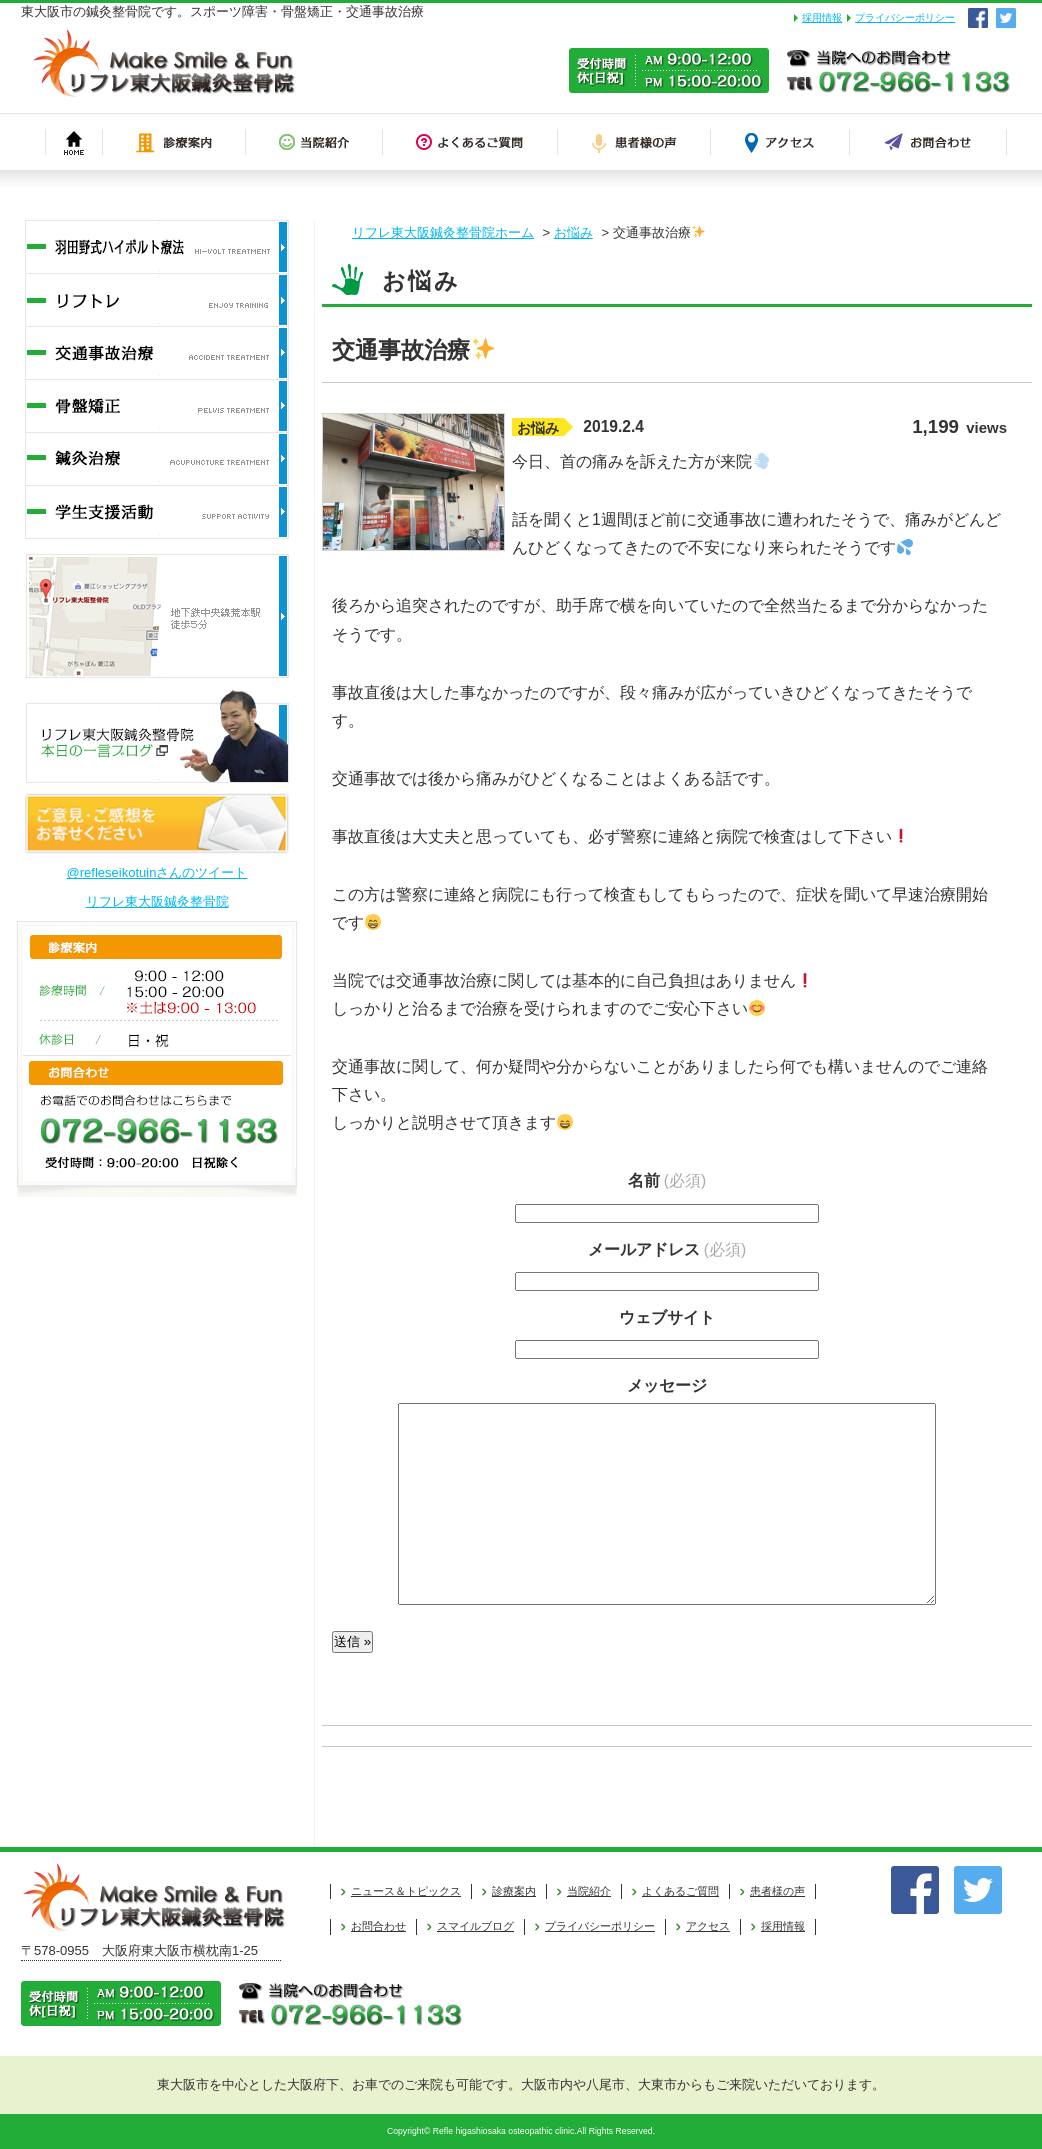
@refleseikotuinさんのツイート (157, 872)
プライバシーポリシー (905, 17)
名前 (667, 1180)
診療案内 (514, 1891)
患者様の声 (777, 1891)
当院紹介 (589, 1891)
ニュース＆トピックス (406, 1891)
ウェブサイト (667, 1317)
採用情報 (822, 17)
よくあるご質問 (680, 1891)
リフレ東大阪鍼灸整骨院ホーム (443, 232)
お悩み (573, 232)
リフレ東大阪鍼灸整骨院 (157, 901)
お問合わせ (378, 1926)
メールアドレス (667, 1249)
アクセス (708, 1926)
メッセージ (667, 1385)
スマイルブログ (475, 1926)
